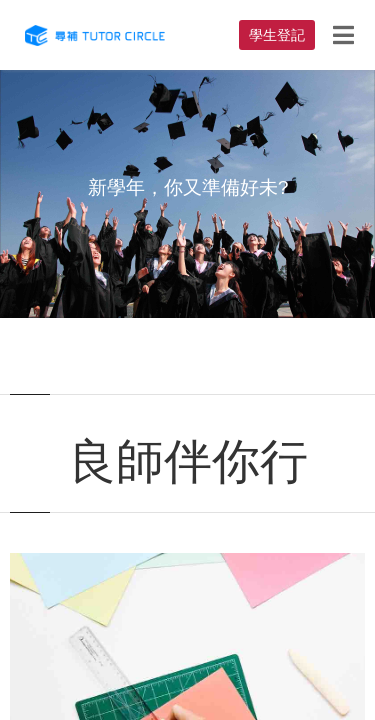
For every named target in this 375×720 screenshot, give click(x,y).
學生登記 (277, 35)
